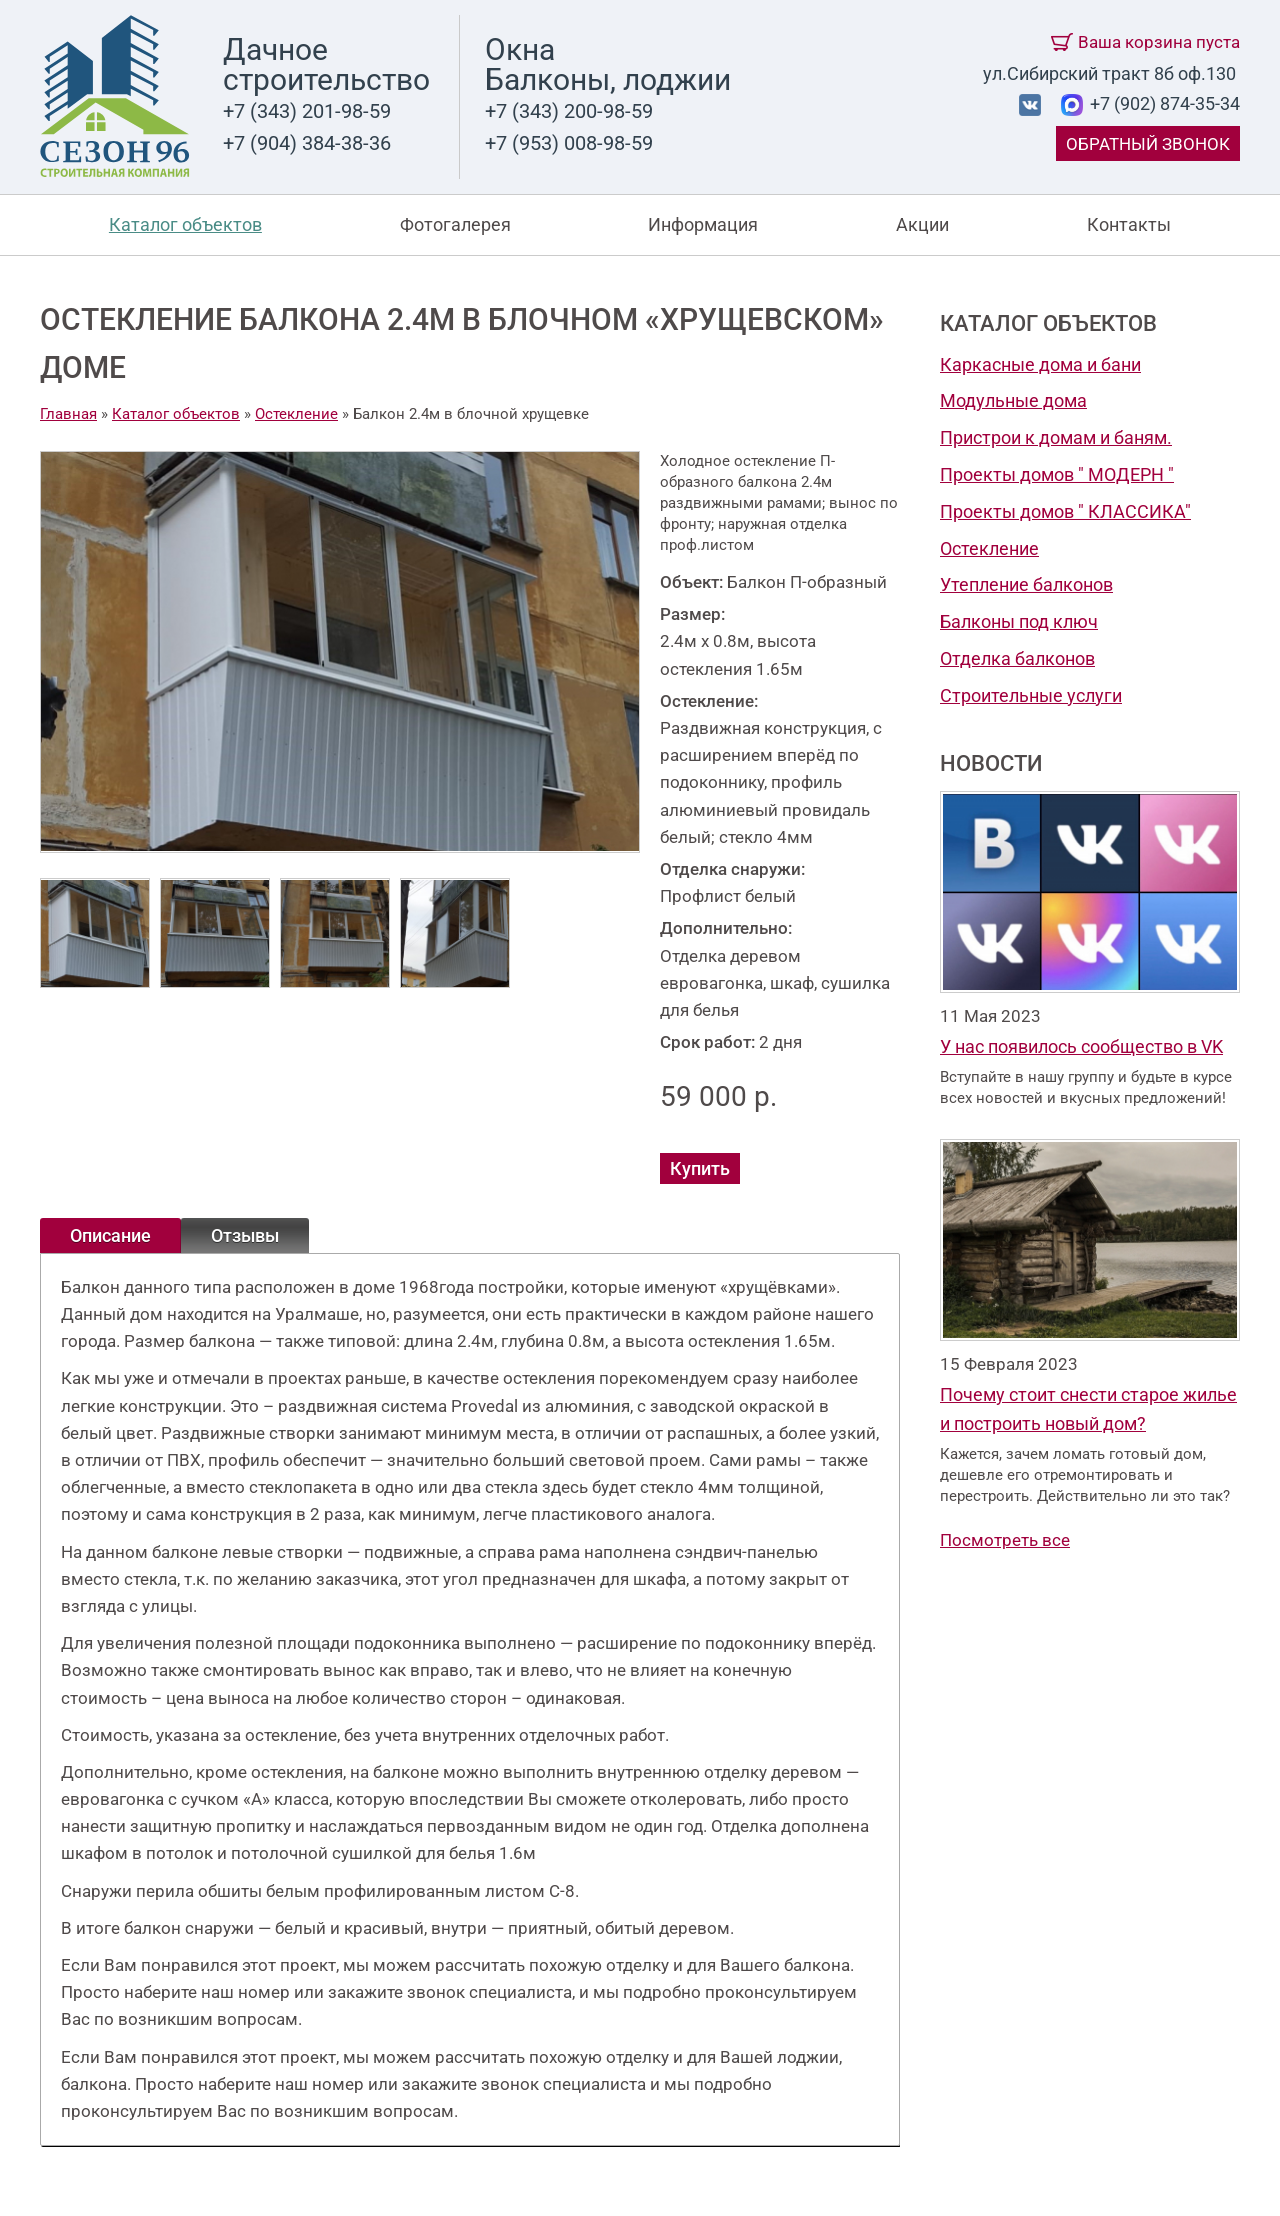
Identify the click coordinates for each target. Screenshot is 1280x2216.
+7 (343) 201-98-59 (307, 111)
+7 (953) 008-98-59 (569, 143)
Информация (703, 224)
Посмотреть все (1005, 1540)
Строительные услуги (1031, 695)
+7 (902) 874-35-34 (1163, 103)
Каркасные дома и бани (1040, 364)
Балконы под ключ (1019, 621)
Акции (922, 224)
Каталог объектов (185, 224)
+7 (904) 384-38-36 (307, 143)
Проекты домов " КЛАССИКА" (1065, 511)
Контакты (1129, 224)
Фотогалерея (455, 224)
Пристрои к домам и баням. (1056, 437)
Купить (700, 1168)
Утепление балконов (1026, 584)
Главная (68, 414)
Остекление (989, 548)
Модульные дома (1013, 400)
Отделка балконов (1017, 658)
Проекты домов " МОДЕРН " (1057, 474)
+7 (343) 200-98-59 (569, 111)
